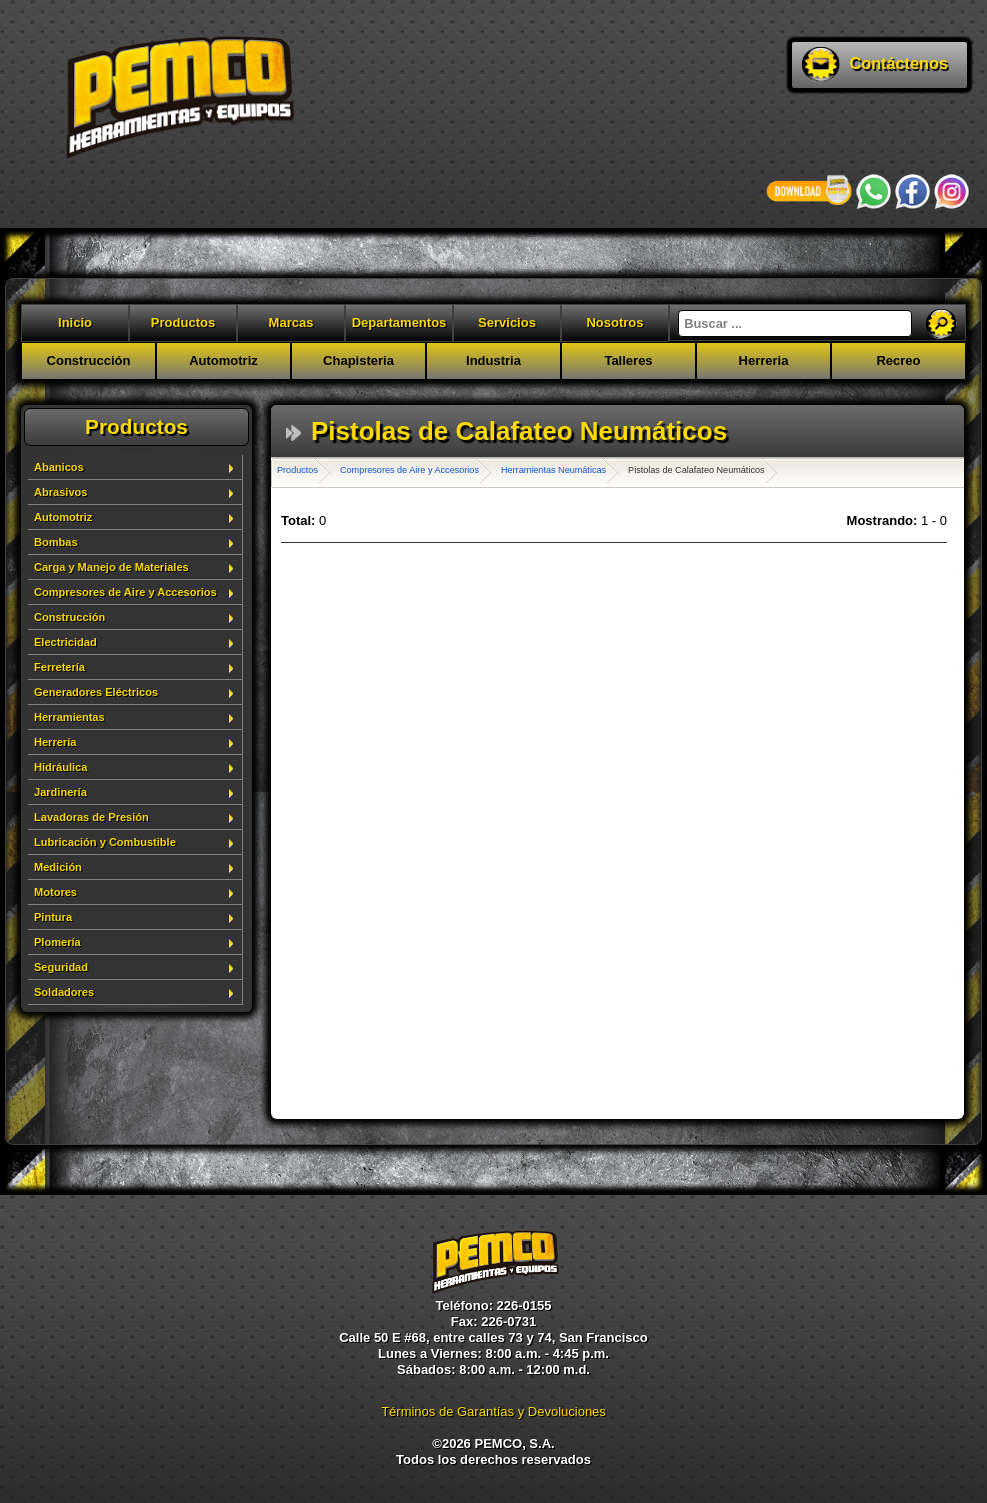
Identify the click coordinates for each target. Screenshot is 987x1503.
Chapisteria (358, 360)
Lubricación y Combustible (105, 842)
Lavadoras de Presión (91, 817)
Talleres (628, 360)
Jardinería (60, 792)
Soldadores (64, 992)
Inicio (75, 322)
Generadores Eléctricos (96, 692)
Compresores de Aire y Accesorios (125, 592)
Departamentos (399, 322)
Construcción (89, 360)
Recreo (898, 360)
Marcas (291, 322)
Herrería (55, 742)
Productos (183, 322)
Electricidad (65, 642)
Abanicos (59, 467)
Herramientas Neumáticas (553, 470)
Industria (493, 360)
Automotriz (223, 360)
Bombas (56, 542)
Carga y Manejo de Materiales (111, 567)
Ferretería (59, 667)
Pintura (53, 917)
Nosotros (614, 322)
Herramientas (69, 717)
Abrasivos (60, 492)
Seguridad (61, 967)
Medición (58, 867)
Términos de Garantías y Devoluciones (493, 1411)
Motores (55, 892)
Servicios (507, 322)
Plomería (57, 942)
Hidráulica (60, 767)
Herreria (764, 360)
